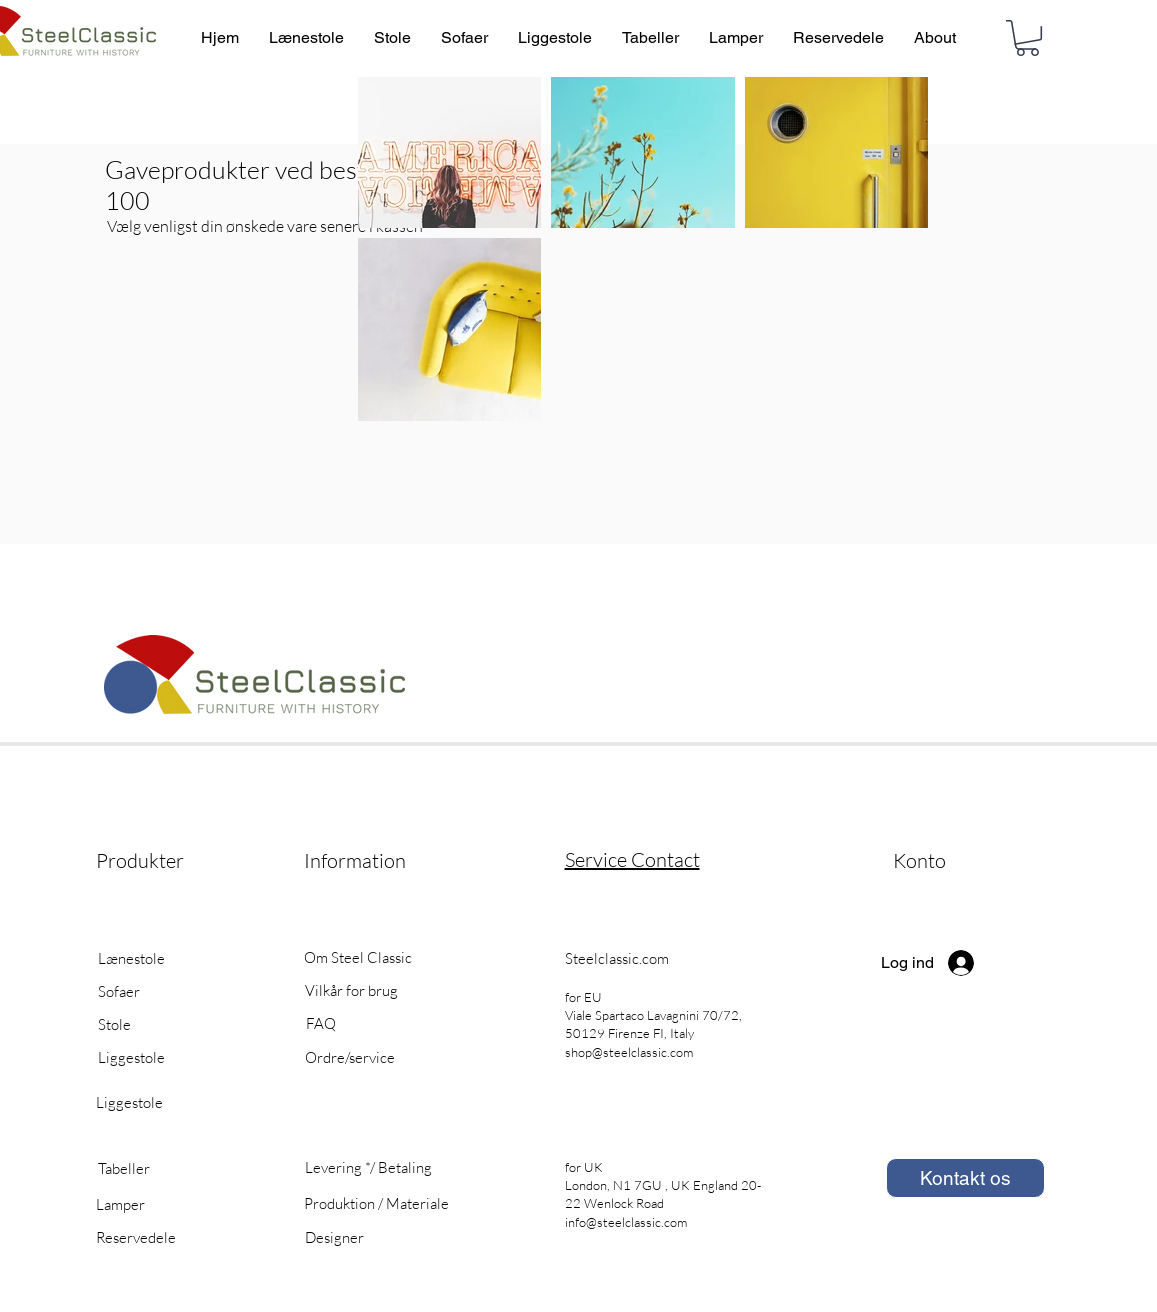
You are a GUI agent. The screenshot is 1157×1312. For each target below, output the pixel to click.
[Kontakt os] (965, 1178)
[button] (1027, 38)
